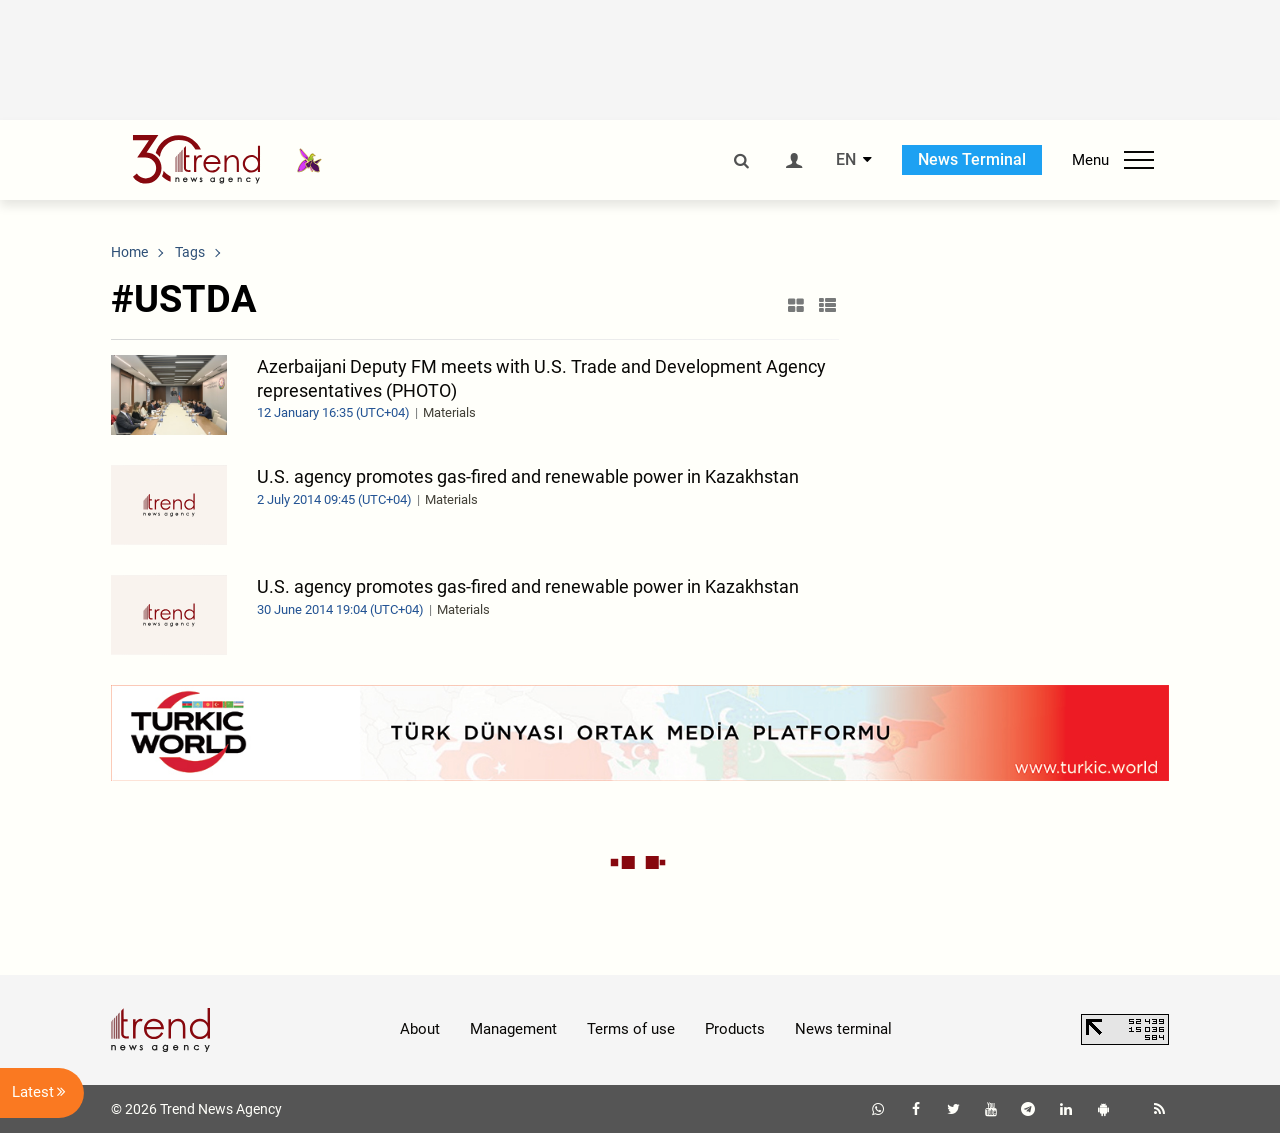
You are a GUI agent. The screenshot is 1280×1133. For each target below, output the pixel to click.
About (420, 1029)
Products (735, 1029)
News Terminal (972, 159)
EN (846, 160)
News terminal (843, 1029)
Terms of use (631, 1029)
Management (513, 1029)
